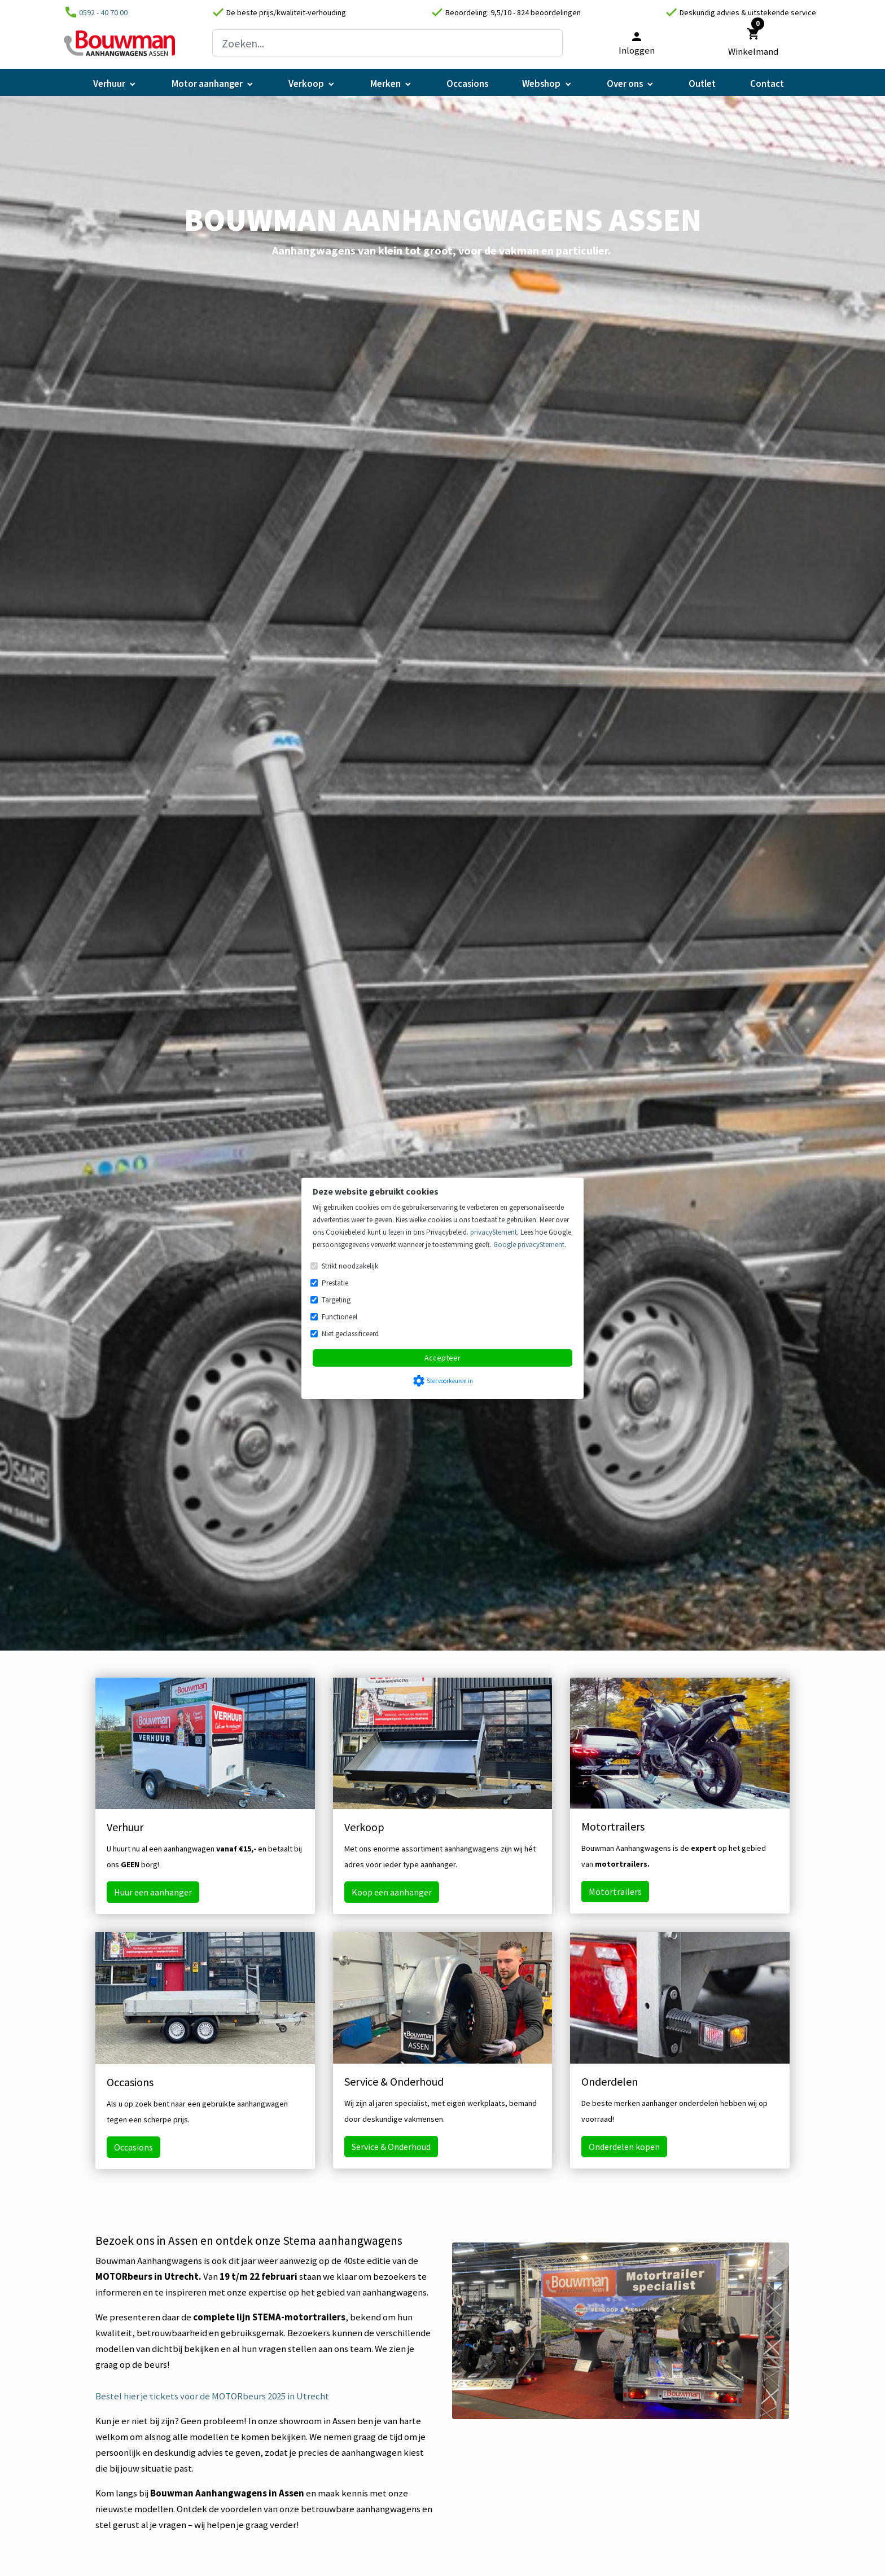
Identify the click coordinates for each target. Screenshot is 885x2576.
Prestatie (335, 1283)
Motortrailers (615, 1891)
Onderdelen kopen (624, 2146)
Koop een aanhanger (392, 1892)
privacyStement (493, 1232)
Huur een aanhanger (153, 1892)
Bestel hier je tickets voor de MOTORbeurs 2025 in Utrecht (212, 2396)
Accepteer (442, 1358)
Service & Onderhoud (391, 2146)
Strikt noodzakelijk (350, 1266)
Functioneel (339, 1317)
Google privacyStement (528, 1244)
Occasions (133, 2147)
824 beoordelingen (549, 12)
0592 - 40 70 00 (103, 12)
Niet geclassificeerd (350, 1334)
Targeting (336, 1300)
